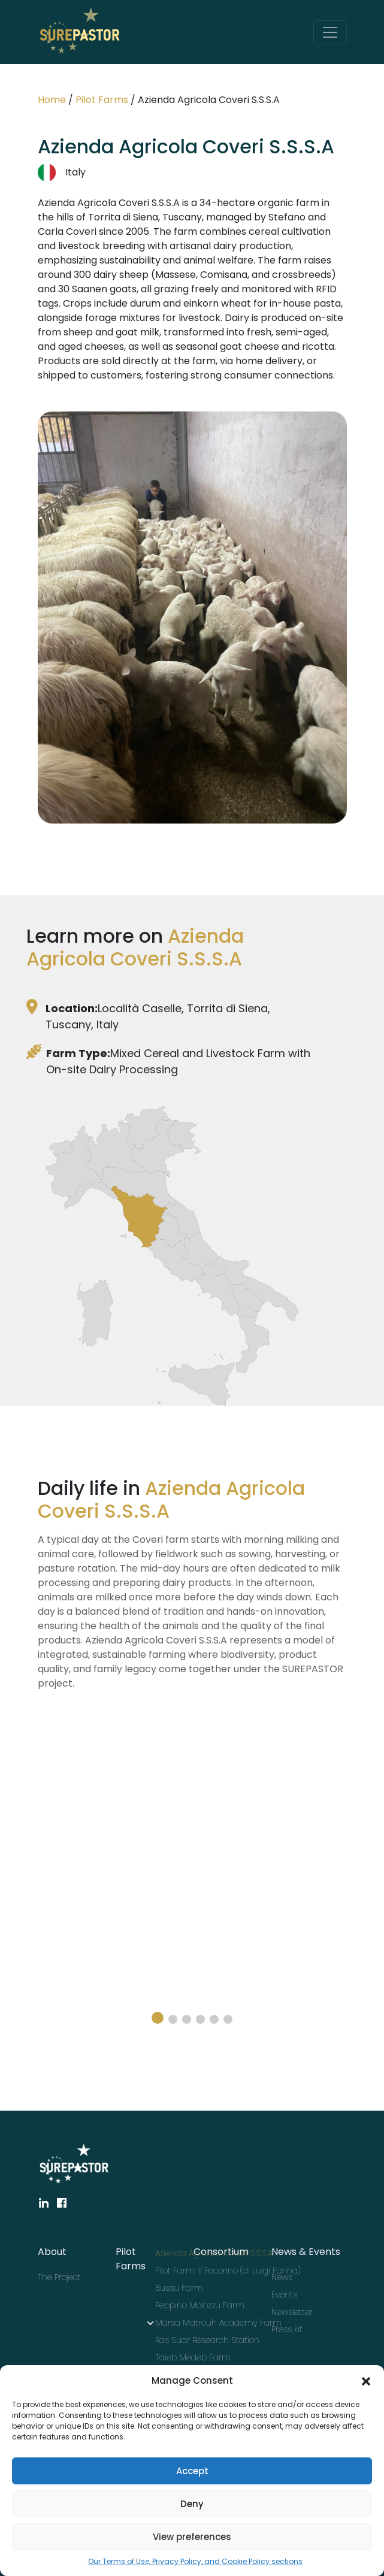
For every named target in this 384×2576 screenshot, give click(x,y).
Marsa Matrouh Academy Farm (192, 2323)
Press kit (287, 2329)
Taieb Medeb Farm (192, 2357)
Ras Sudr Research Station (192, 2340)
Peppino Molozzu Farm (192, 2305)
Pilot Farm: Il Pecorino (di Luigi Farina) (192, 2271)
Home (52, 100)
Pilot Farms (101, 100)
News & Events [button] (305, 2252)
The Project (59, 2277)
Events (284, 2294)
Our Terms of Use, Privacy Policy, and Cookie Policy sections (195, 2561)
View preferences (192, 2536)
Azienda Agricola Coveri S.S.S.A (192, 2253)
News (281, 2277)
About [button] (52, 2252)
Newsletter (292, 2312)
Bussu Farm (179, 2288)
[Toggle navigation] (330, 32)
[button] (366, 2381)
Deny (192, 2504)
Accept (192, 2471)
